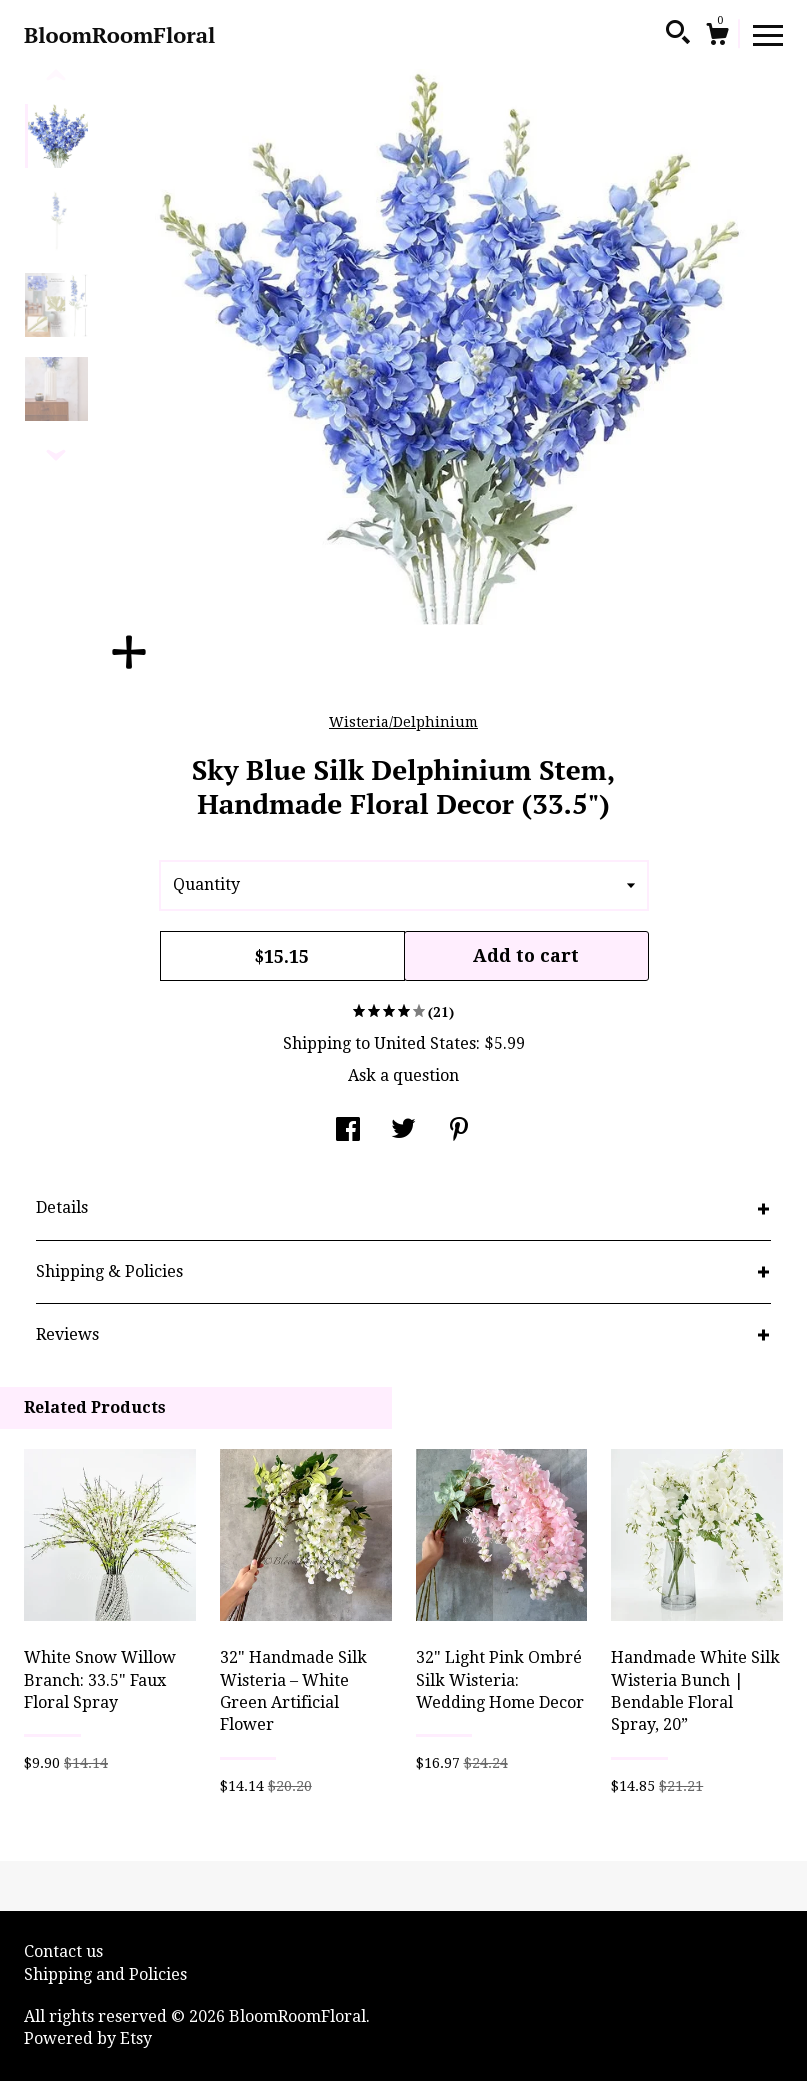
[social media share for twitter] (403, 1131)
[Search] (678, 35)
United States (425, 1043)
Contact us (63, 1951)
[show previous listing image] (56, 76)
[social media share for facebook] (348, 1131)
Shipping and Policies (105, 1974)
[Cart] (717, 37)
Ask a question (403, 1075)
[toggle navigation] (768, 34)
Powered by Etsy (88, 2038)
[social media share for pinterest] (459, 1131)
